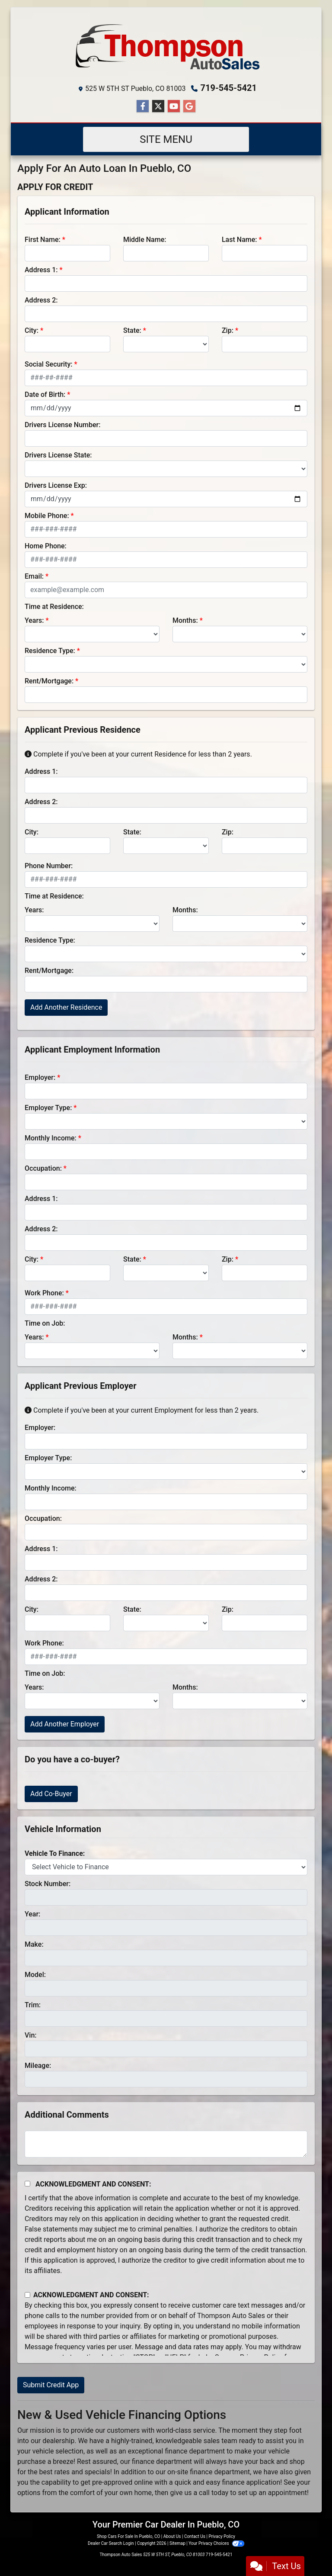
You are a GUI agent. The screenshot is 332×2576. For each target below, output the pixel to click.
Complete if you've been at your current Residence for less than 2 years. (138, 754)
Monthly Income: (51, 1138)
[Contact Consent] (27, 2295)
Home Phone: (46, 546)
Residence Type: (50, 651)
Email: (34, 576)
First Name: (43, 239)
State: (132, 330)
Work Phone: (44, 1293)
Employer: (40, 1077)
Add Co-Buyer (51, 1794)
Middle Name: (144, 239)
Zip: (227, 330)
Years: (34, 620)
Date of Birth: (45, 394)
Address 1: (41, 270)
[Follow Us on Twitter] (158, 106)
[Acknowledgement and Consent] (27, 2183)
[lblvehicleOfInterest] (166, 1867)
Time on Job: (45, 1323)
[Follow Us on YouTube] (174, 106)
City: (31, 330)
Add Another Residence (66, 1007)
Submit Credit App (51, 2385)
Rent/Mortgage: (49, 681)
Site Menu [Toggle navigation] (166, 139)
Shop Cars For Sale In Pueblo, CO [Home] (128, 2536)
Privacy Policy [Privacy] (221, 2536)
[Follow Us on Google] (189, 106)
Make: (34, 1944)
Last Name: (239, 239)
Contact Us (194, 2536)
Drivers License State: (58, 455)
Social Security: (49, 364)
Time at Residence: (54, 606)
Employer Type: (48, 1108)
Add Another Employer (64, 1724)
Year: (32, 1914)
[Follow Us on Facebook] (143, 106)
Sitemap (177, 2543)
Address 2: (41, 300)
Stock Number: (47, 1884)
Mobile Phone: (47, 516)
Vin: (31, 2035)
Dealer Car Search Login (111, 2543)
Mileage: (38, 2065)
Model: (35, 1975)
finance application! (252, 2482)
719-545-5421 (229, 88)
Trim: (33, 2005)
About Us (172, 2536)
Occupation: (43, 1168)
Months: (185, 620)
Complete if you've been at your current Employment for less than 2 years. (142, 1410)
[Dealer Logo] (166, 46)
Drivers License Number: (62, 425)
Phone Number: (49, 866)
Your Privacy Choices (216, 2543)
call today (213, 2493)
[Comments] (166, 2144)
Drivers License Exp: (56, 485)
